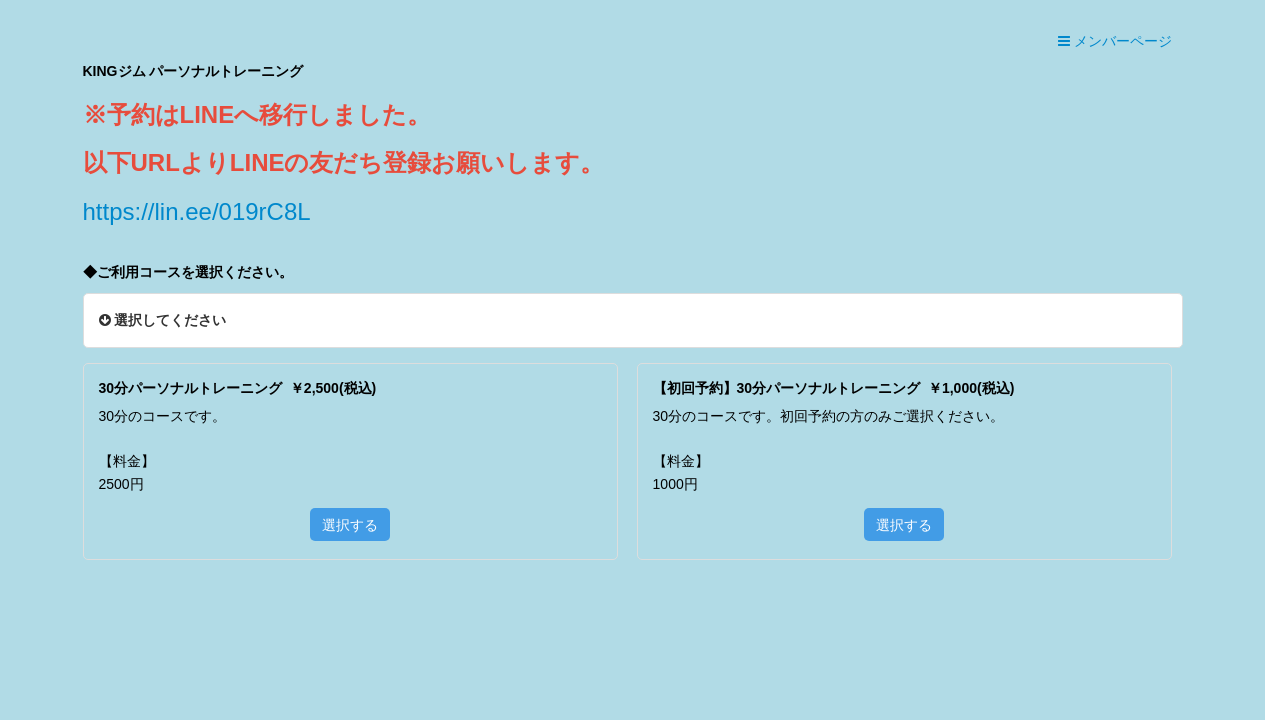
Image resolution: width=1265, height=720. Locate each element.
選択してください (163, 320)
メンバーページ (1115, 41)
